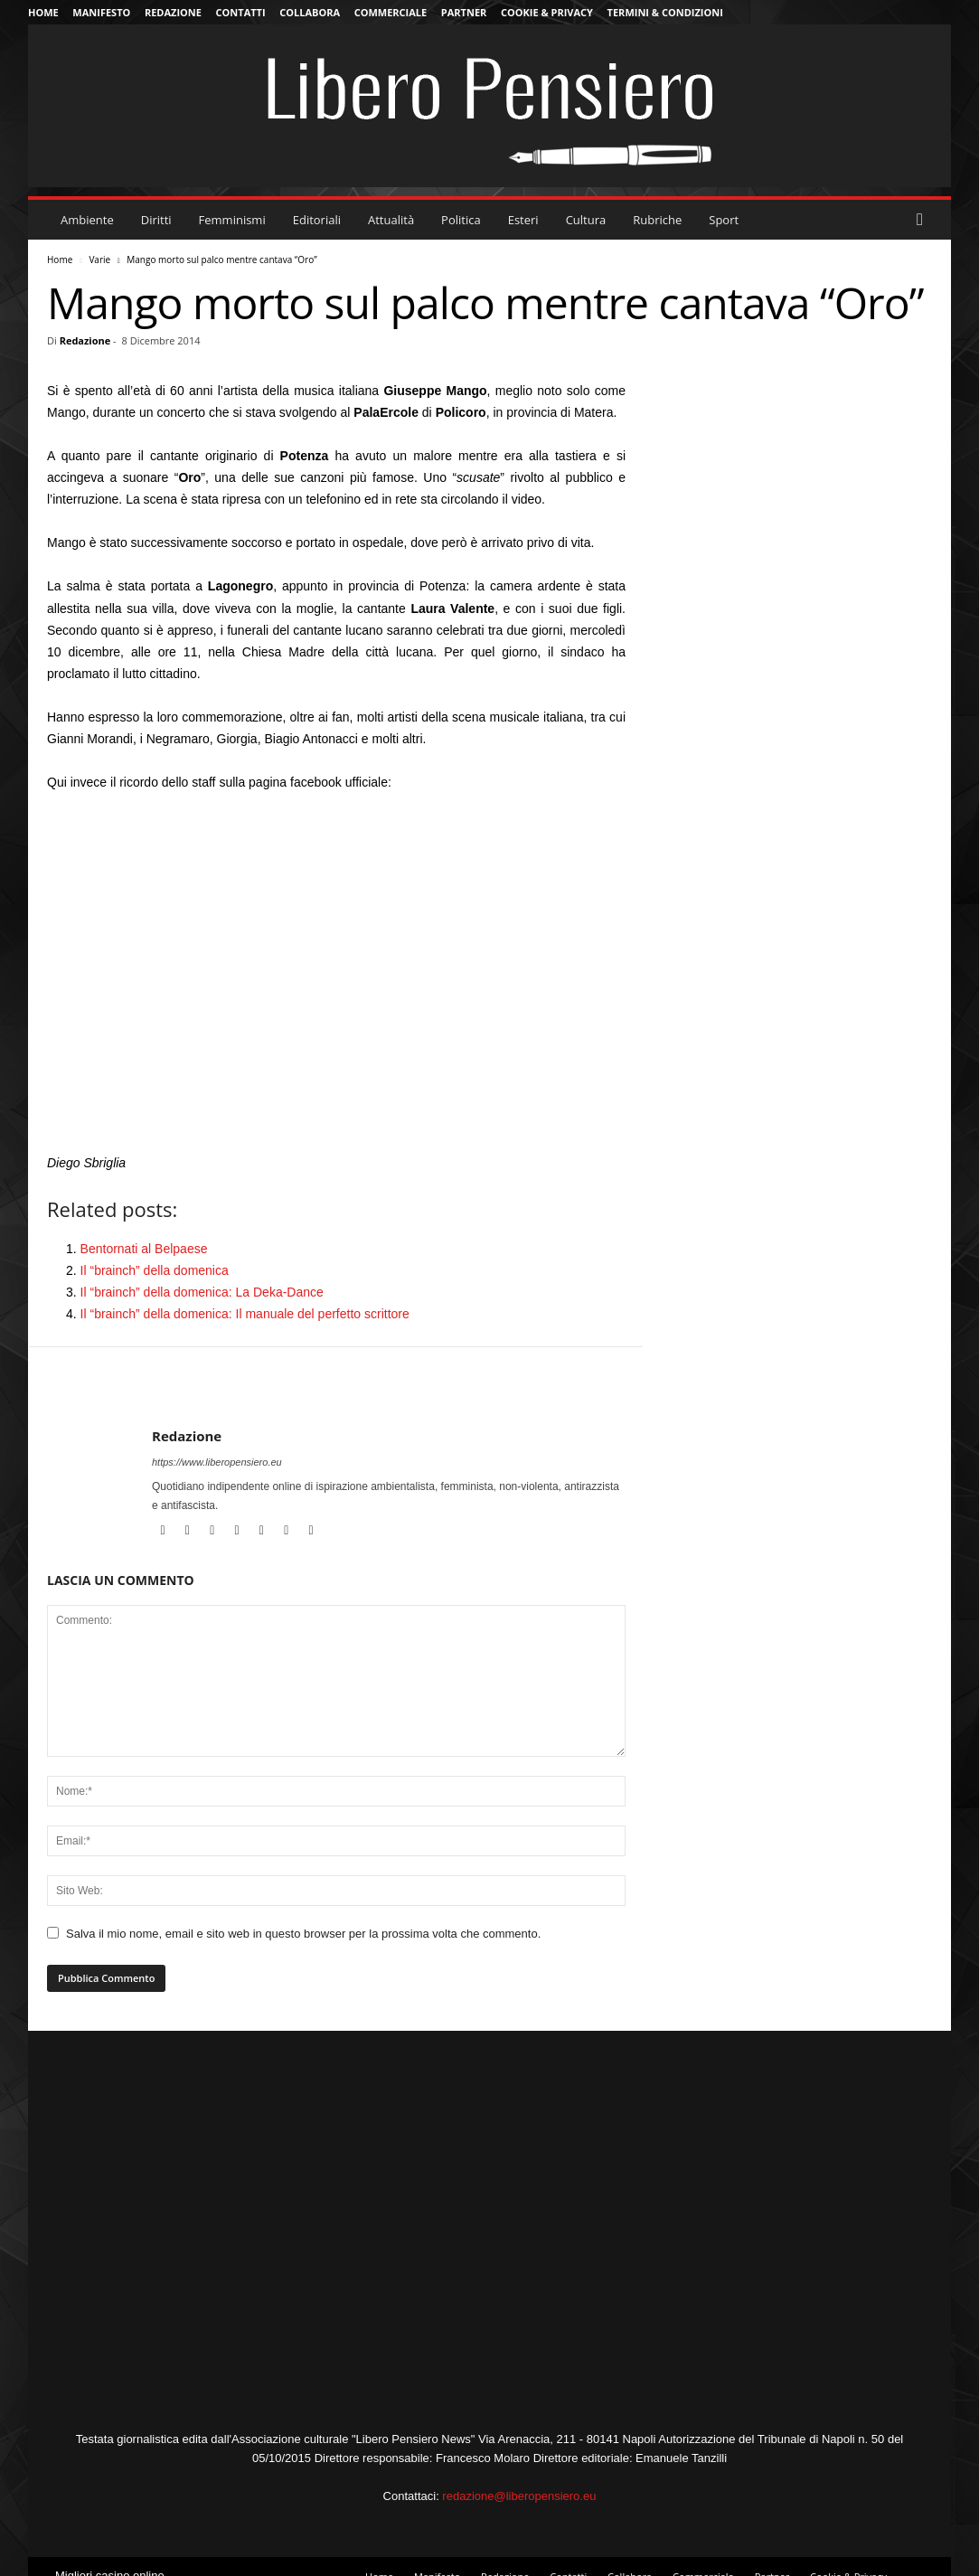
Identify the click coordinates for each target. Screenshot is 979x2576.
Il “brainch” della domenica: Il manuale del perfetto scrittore (244, 1314)
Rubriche (657, 220)
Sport (724, 220)
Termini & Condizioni (665, 12)
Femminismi (232, 220)
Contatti (241, 12)
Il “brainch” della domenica (154, 1270)
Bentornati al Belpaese (144, 1248)
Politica (461, 220)
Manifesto (101, 12)
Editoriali (317, 220)
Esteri (523, 220)
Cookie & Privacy (547, 12)
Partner (464, 12)
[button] (924, 220)
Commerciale (391, 12)
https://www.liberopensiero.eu (217, 1462)
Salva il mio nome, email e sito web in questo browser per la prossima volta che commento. (303, 1933)
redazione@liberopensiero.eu (519, 2496)
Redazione (173, 12)
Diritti (156, 220)
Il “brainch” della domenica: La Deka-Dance (202, 1292)
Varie (99, 259)
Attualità (391, 220)
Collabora (309, 12)
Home (43, 12)
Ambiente (87, 220)
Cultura (586, 220)
